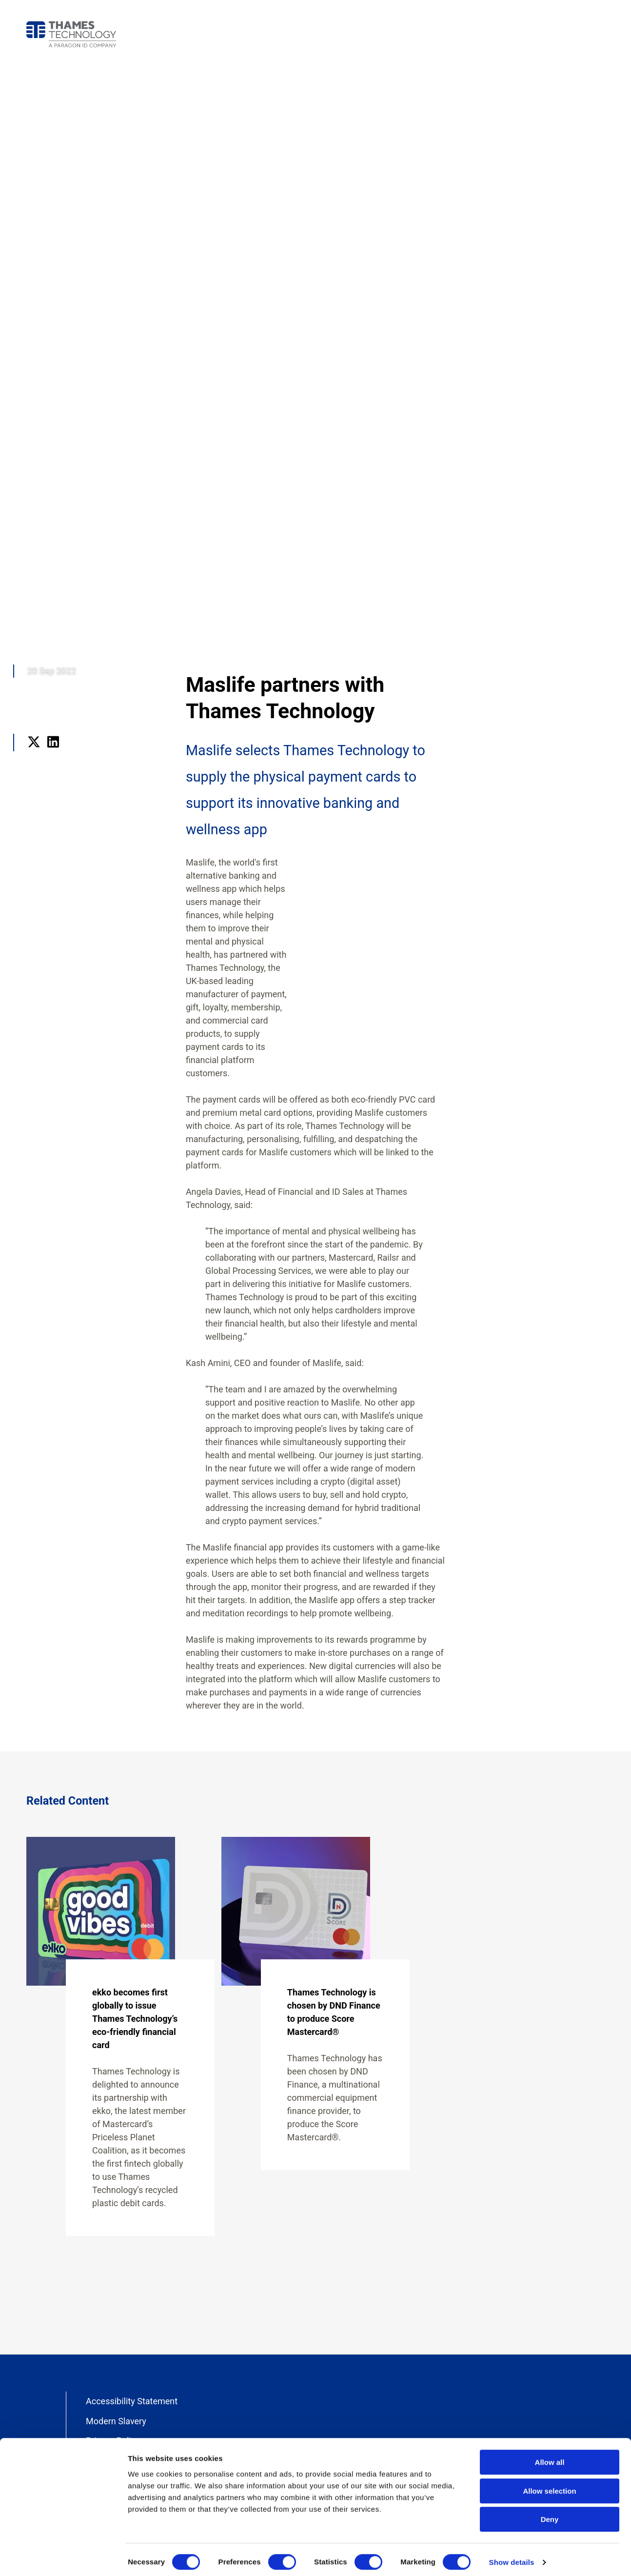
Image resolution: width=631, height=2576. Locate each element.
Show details (511, 2557)
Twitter (33, 755)
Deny (550, 2514)
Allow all (550, 2457)
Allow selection (549, 2485)
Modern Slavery (116, 2421)
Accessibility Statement (131, 2401)
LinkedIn (52, 755)
